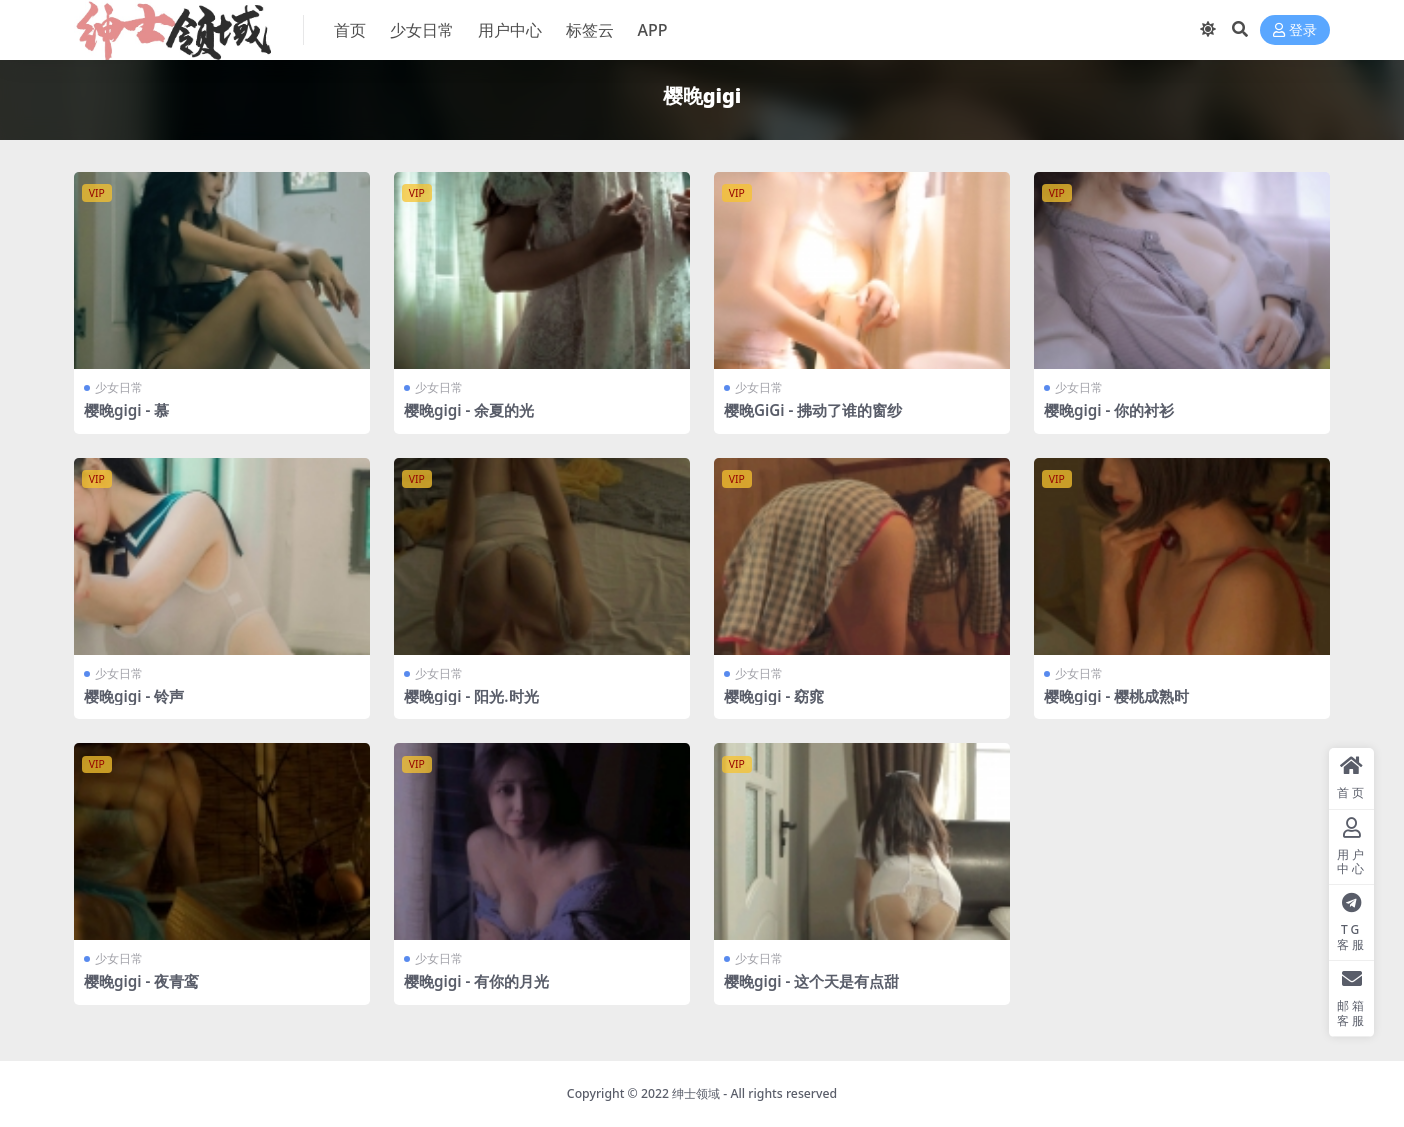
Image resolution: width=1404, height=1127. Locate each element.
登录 (1295, 30)
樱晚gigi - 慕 (126, 410)
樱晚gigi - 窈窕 (774, 696)
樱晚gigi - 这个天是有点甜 (811, 981)
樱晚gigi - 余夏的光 (469, 410)
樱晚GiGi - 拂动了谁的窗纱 (813, 410)
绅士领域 (696, 1093)
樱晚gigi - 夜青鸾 (141, 981)
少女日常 (119, 387)
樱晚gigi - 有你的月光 (476, 981)
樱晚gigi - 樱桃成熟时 (1116, 696)
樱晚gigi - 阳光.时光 (471, 696)
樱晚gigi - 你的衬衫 (1109, 410)
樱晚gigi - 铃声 (134, 696)
